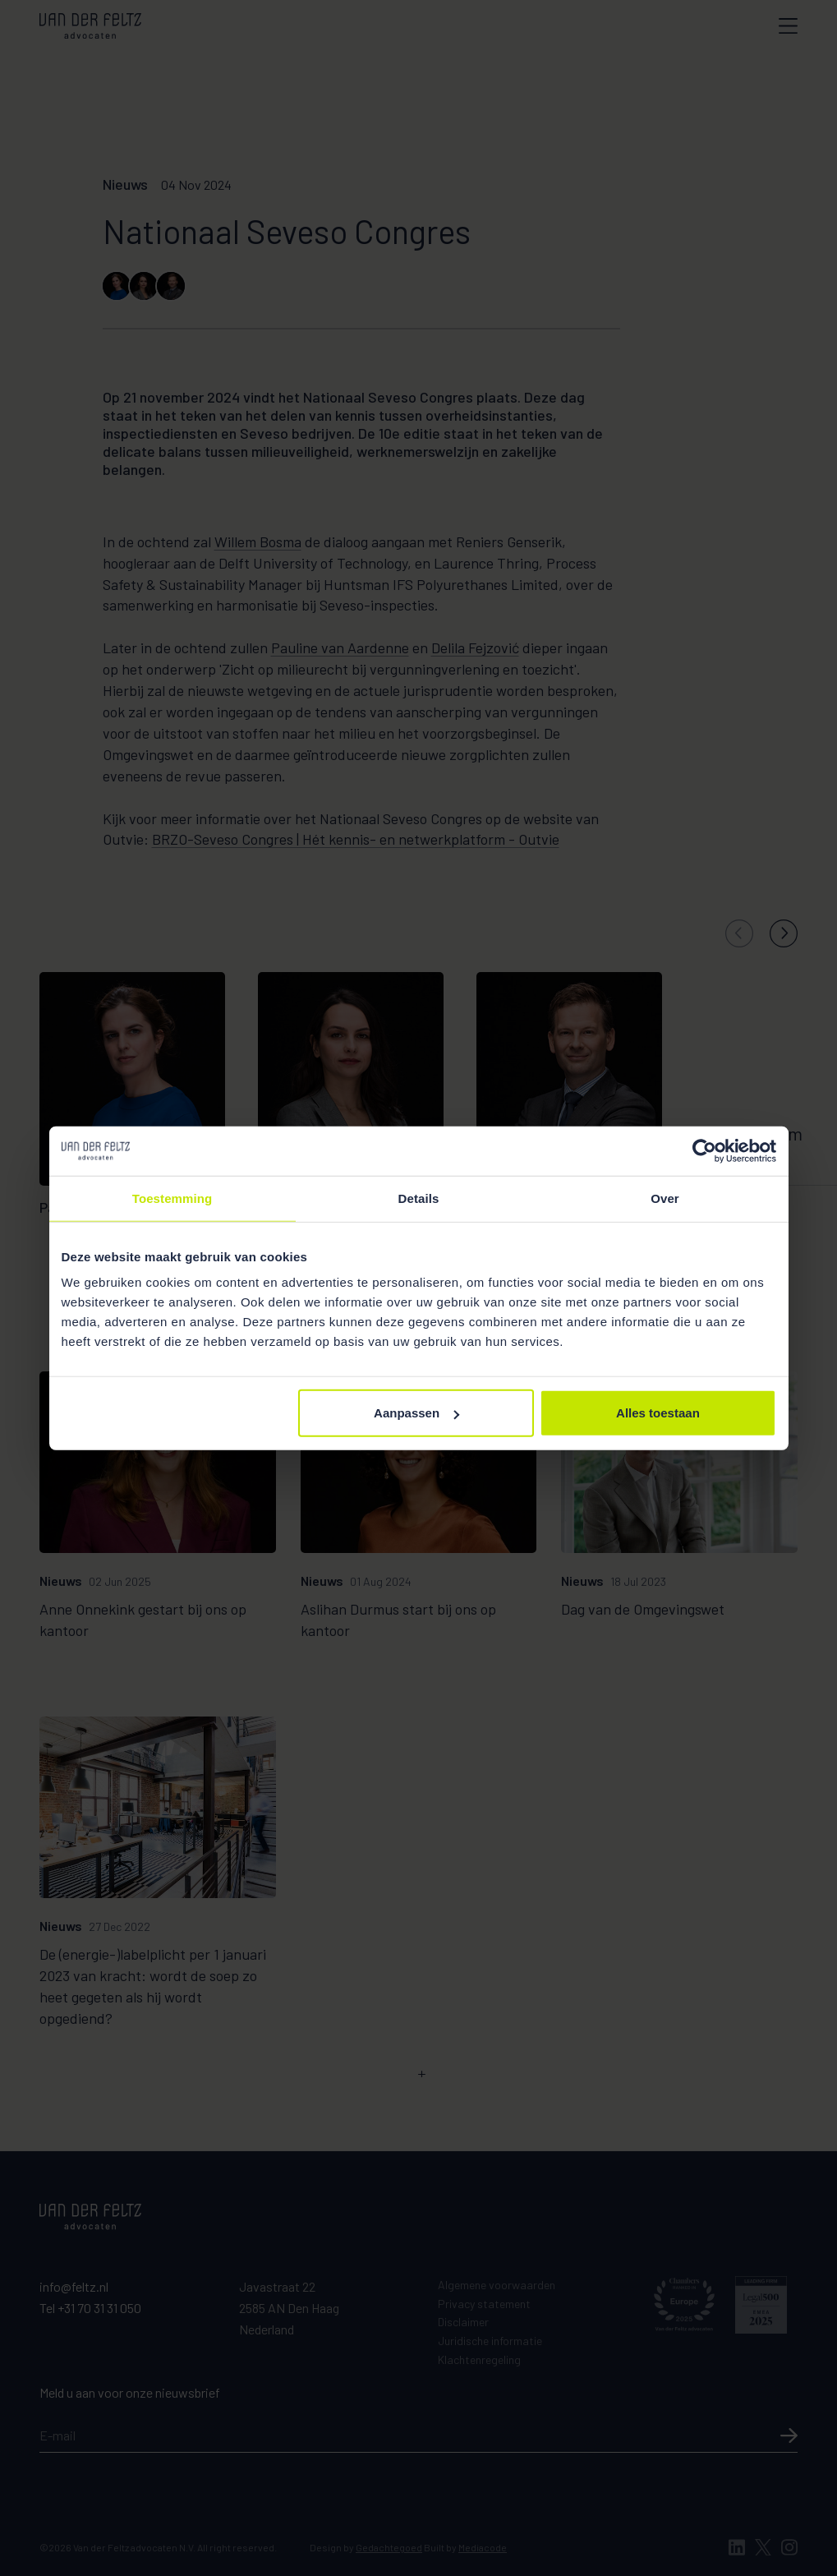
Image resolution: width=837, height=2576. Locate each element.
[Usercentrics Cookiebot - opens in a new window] (704, 1150)
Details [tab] (418, 1198)
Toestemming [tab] (172, 1198)
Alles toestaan (658, 1413)
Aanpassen (416, 1413)
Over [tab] (665, 1198)
